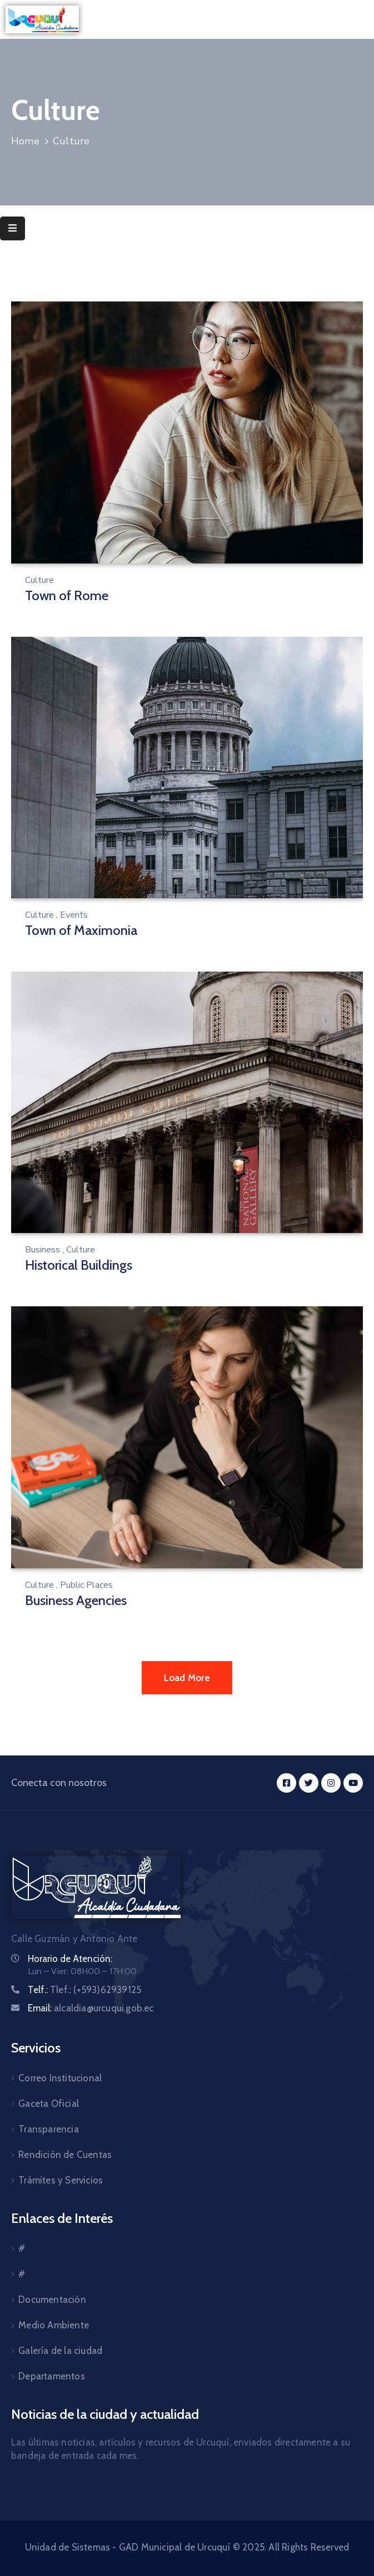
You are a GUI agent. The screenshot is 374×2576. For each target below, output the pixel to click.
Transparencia (48, 2129)
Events (74, 915)
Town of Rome (66, 595)
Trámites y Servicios (60, 2180)
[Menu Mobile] (12, 228)
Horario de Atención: (70, 1958)
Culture (39, 580)
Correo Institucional (60, 2078)
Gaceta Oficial (48, 2103)
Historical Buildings (78, 1265)
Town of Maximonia (81, 930)
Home (25, 141)
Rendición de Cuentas (65, 2154)
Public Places (86, 1585)
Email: (91, 2008)
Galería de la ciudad (60, 2350)
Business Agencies (76, 1600)
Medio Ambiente (53, 2325)
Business (42, 1250)
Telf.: (84, 1989)
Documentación (52, 2299)
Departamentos (51, 2376)
